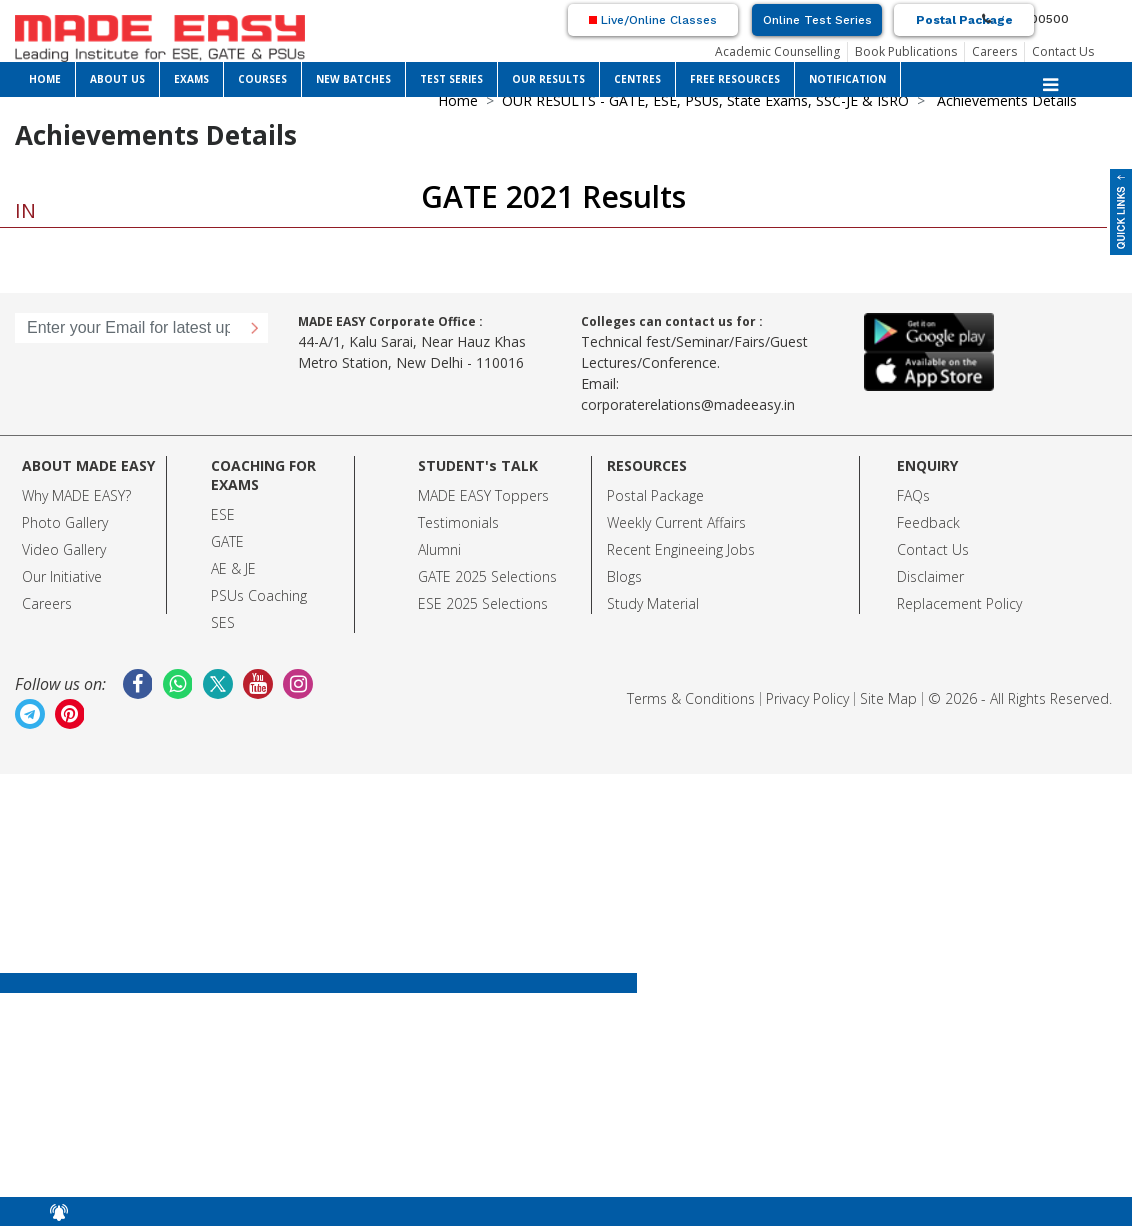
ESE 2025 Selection (479, 603)
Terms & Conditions (691, 698)
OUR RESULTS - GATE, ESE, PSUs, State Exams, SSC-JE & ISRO (705, 100)
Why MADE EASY (73, 495)
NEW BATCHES (353, 79)
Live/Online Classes (653, 20)
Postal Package (964, 20)
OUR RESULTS (548, 79)
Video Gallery (64, 549)
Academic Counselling (777, 51)
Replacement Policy (959, 603)
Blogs (624, 576)
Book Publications (906, 51)
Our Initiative (62, 576)
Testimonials (458, 522)
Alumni (439, 549)
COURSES (262, 79)
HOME (45, 79)
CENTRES (637, 79)
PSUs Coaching (259, 595)
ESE (223, 514)
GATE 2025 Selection (484, 576)
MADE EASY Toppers (483, 495)
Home (458, 100)
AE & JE (233, 568)
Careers (994, 51)
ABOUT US (117, 79)
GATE (227, 541)
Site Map (888, 698)
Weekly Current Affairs (676, 522)
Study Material (653, 603)
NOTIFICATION (847, 79)
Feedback (928, 522)
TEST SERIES (451, 79)
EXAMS (191, 79)
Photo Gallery (65, 522)
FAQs (913, 495)
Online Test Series (817, 20)
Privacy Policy (807, 698)
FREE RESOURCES (735, 79)
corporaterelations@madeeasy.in (688, 404)
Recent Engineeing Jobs (681, 549)
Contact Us (1063, 51)
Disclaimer (930, 576)
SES (223, 622)
